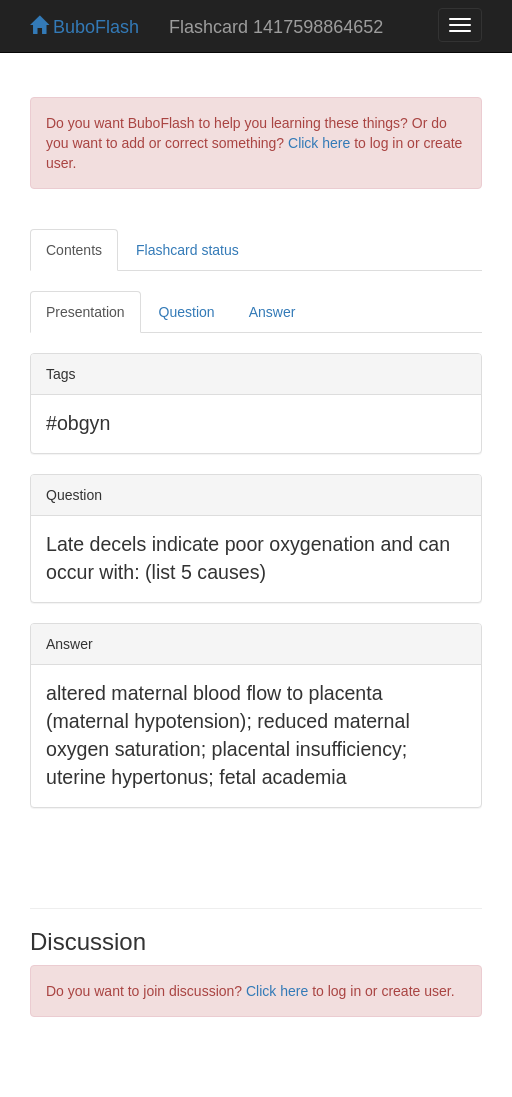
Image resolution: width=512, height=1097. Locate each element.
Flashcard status (187, 250)
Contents (74, 250)
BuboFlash (84, 27)
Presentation (85, 312)
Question (187, 312)
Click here (319, 143)
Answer (272, 312)
